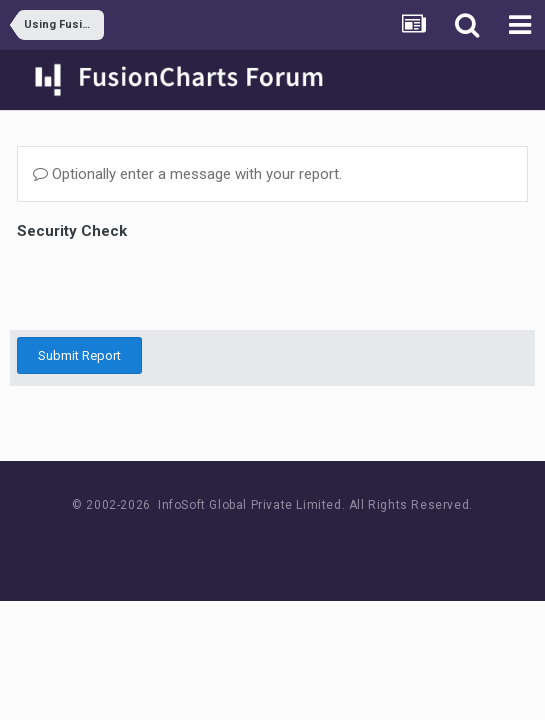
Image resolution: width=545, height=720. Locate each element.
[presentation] (169, 284)
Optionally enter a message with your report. (187, 174)
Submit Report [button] (79, 355)
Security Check (72, 231)
